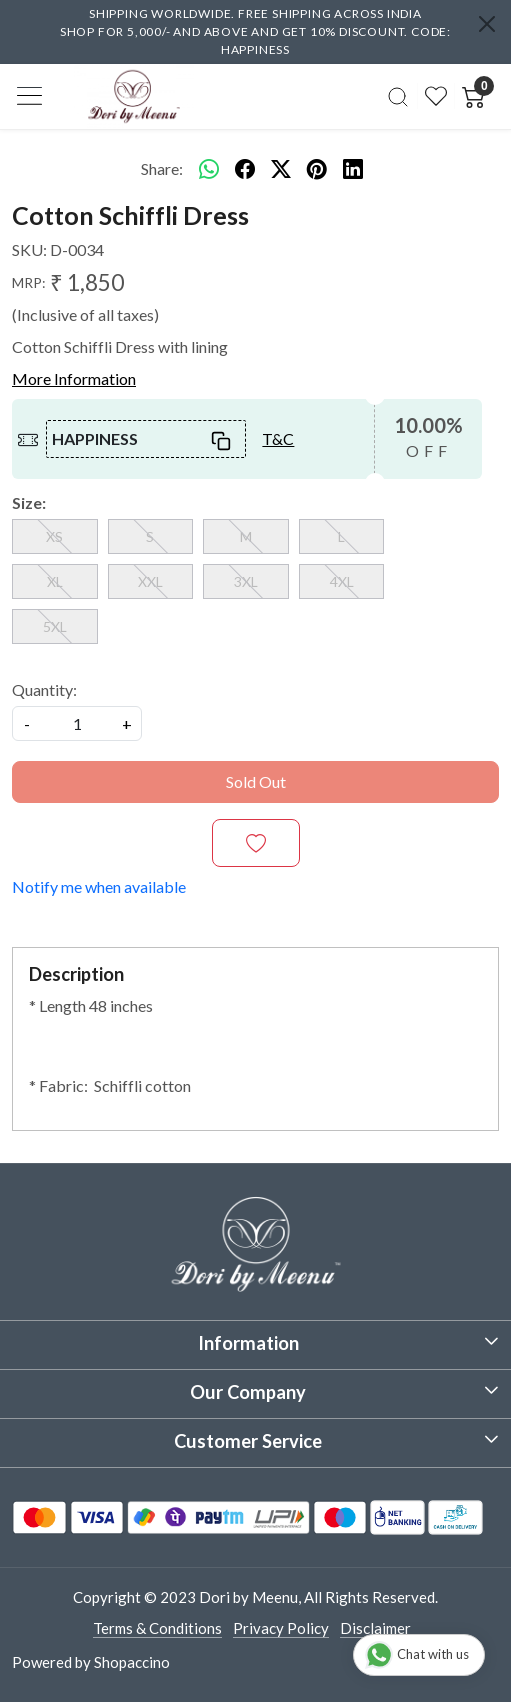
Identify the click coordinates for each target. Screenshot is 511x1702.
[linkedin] (353, 169)
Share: (162, 168)
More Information (74, 378)
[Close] (487, 24)
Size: (29, 502)
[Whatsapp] (209, 169)
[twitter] (281, 169)
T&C (278, 438)
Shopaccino (132, 1662)
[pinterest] (317, 169)
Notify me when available (99, 886)
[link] (398, 96)
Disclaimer (375, 1628)
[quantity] (77, 723)
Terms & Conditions (157, 1628)
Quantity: (44, 689)
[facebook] (245, 169)
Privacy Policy (281, 1628)
